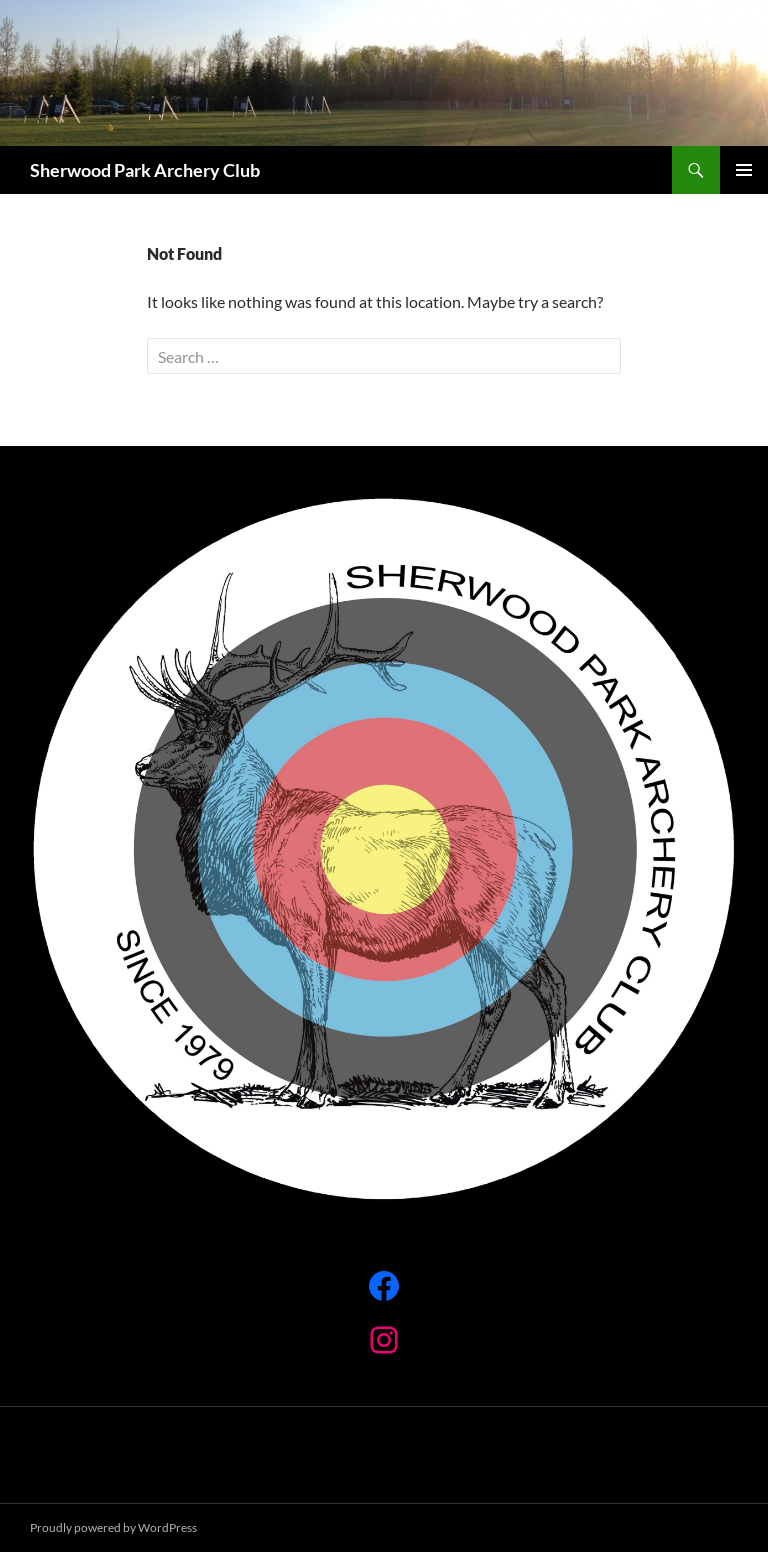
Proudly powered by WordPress (113, 1527)
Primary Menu (744, 170)
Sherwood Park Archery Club (145, 170)
